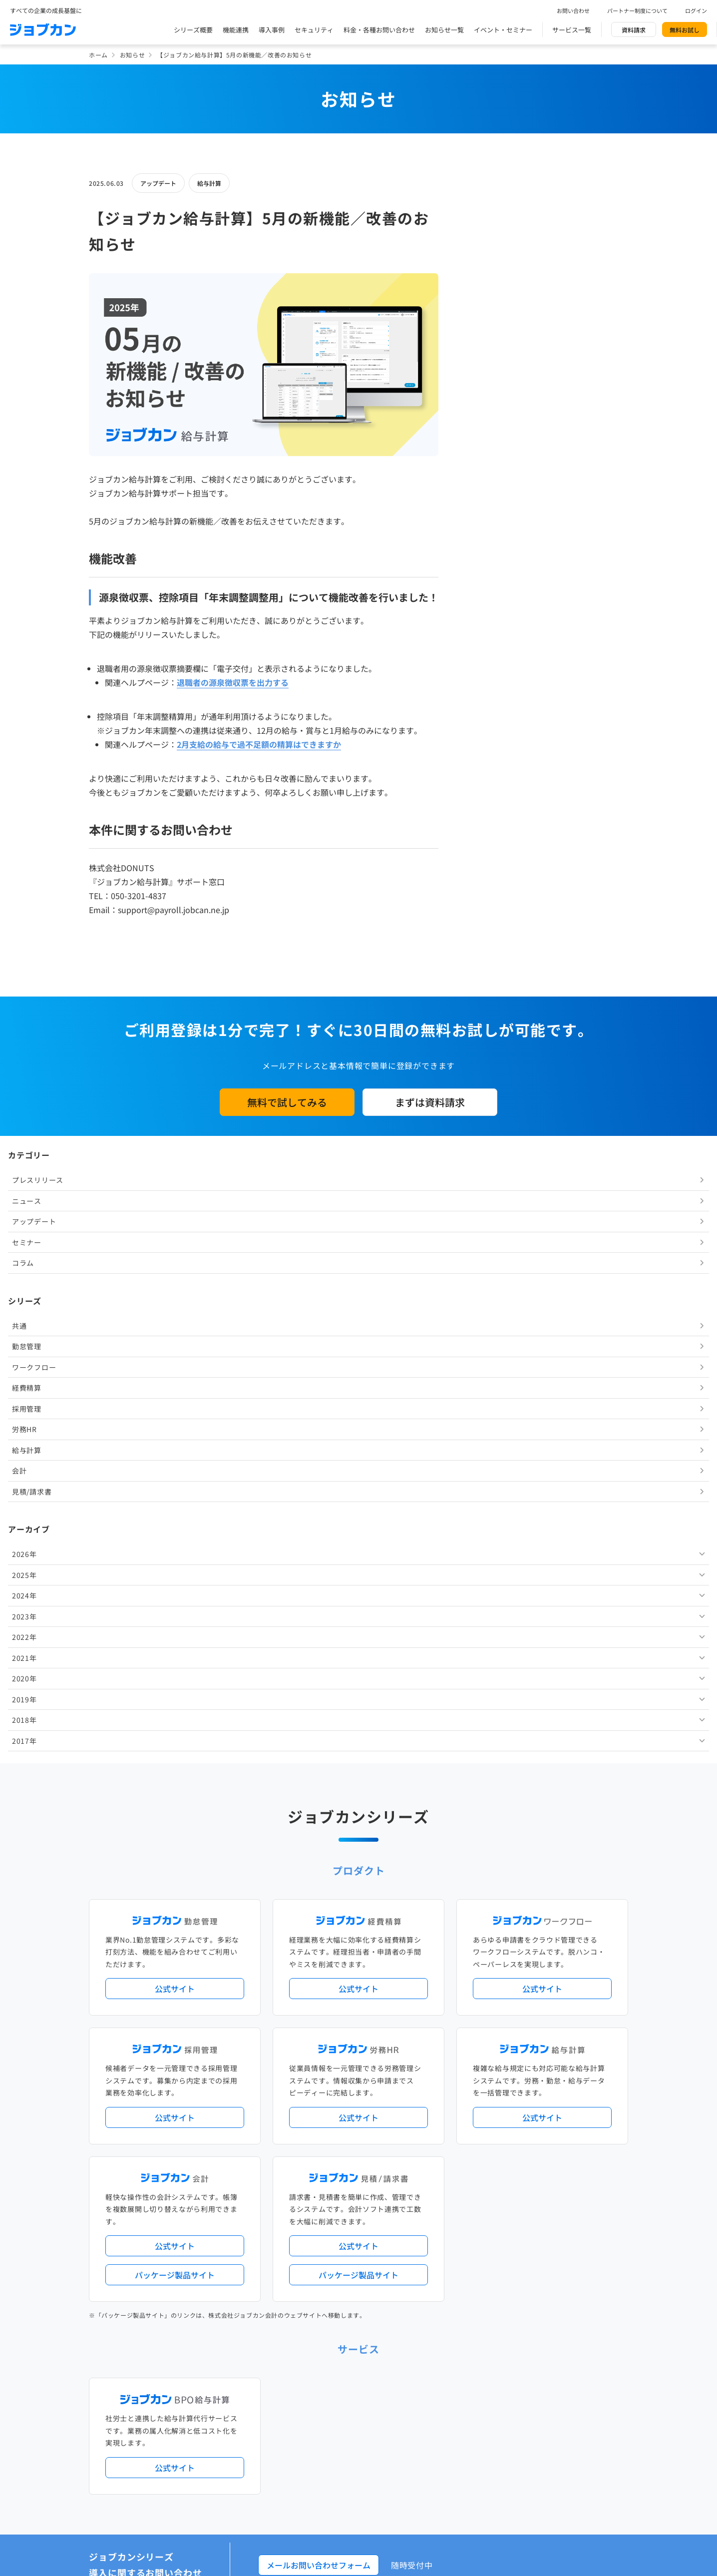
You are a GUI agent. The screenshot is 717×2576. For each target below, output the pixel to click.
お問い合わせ (573, 10)
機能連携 (236, 29)
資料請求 (634, 29)
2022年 (487, 679)
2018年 (487, 762)
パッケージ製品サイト (175, 1647)
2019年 (487, 741)
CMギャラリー (454, 2380)
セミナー (489, 284)
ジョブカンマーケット (396, 2380)
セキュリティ (314, 29)
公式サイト (175, 1361)
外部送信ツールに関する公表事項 (567, 2423)
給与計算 (209, 183)
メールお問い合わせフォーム (318, 1938)
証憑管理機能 (591, 2118)
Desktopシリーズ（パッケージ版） (378, 2175)
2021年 (487, 699)
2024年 (487, 637)
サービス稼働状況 (446, 2061)
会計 (482, 512)
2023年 (487, 658)
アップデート (158, 183)
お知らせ (132, 54)
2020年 (487, 720)
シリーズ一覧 (303, 2175)
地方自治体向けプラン (509, 2101)
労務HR (487, 471)
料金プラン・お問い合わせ (321, 2339)
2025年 (487, 616)
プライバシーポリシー (389, 2423)
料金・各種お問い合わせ (379, 29)
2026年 (487, 596)
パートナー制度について (637, 10)
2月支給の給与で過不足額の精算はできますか (259, 744)
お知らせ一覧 (444, 29)
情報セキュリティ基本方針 (470, 2423)
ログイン (696, 10)
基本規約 (333, 2423)
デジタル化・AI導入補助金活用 (327, 2118)
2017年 (487, 782)
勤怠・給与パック (446, 2101)
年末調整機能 (566, 2101)
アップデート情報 (390, 2061)
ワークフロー (497, 409)
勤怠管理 (489, 388)
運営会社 (296, 2423)
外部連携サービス (309, 2216)
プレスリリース (500, 222)
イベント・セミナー (503, 29)
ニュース (489, 242)
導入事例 (272, 29)
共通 (482, 367)
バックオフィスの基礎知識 (321, 2380)
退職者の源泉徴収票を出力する (233, 682)
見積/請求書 (494, 533)
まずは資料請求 (430, 1102)
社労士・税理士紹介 (368, 2216)
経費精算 (489, 430)
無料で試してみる (287, 1102)
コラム (486, 305)
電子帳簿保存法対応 (474, 2118)
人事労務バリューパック (318, 2101)
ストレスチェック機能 (315, 2134)
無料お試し (685, 29)
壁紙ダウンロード (506, 2380)
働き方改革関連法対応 (408, 2118)
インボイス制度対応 (537, 2118)
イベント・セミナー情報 (318, 2298)
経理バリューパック (387, 2101)
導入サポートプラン (381, 2134)
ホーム (98, 54)
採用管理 (489, 450)
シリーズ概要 (193, 29)
